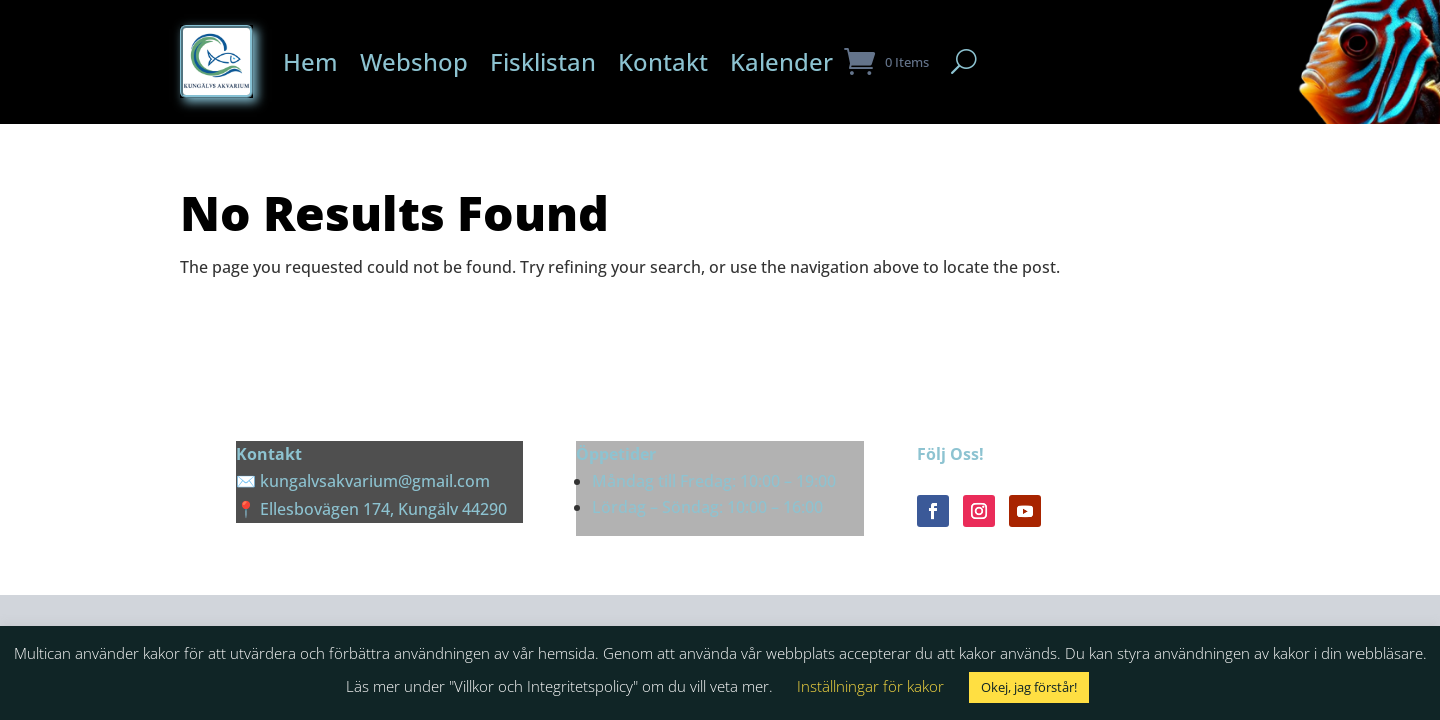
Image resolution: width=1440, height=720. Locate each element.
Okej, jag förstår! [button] (1029, 687)
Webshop (414, 61)
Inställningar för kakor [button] (870, 686)
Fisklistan (543, 61)
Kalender (781, 61)
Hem (310, 61)
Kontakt (663, 61)
